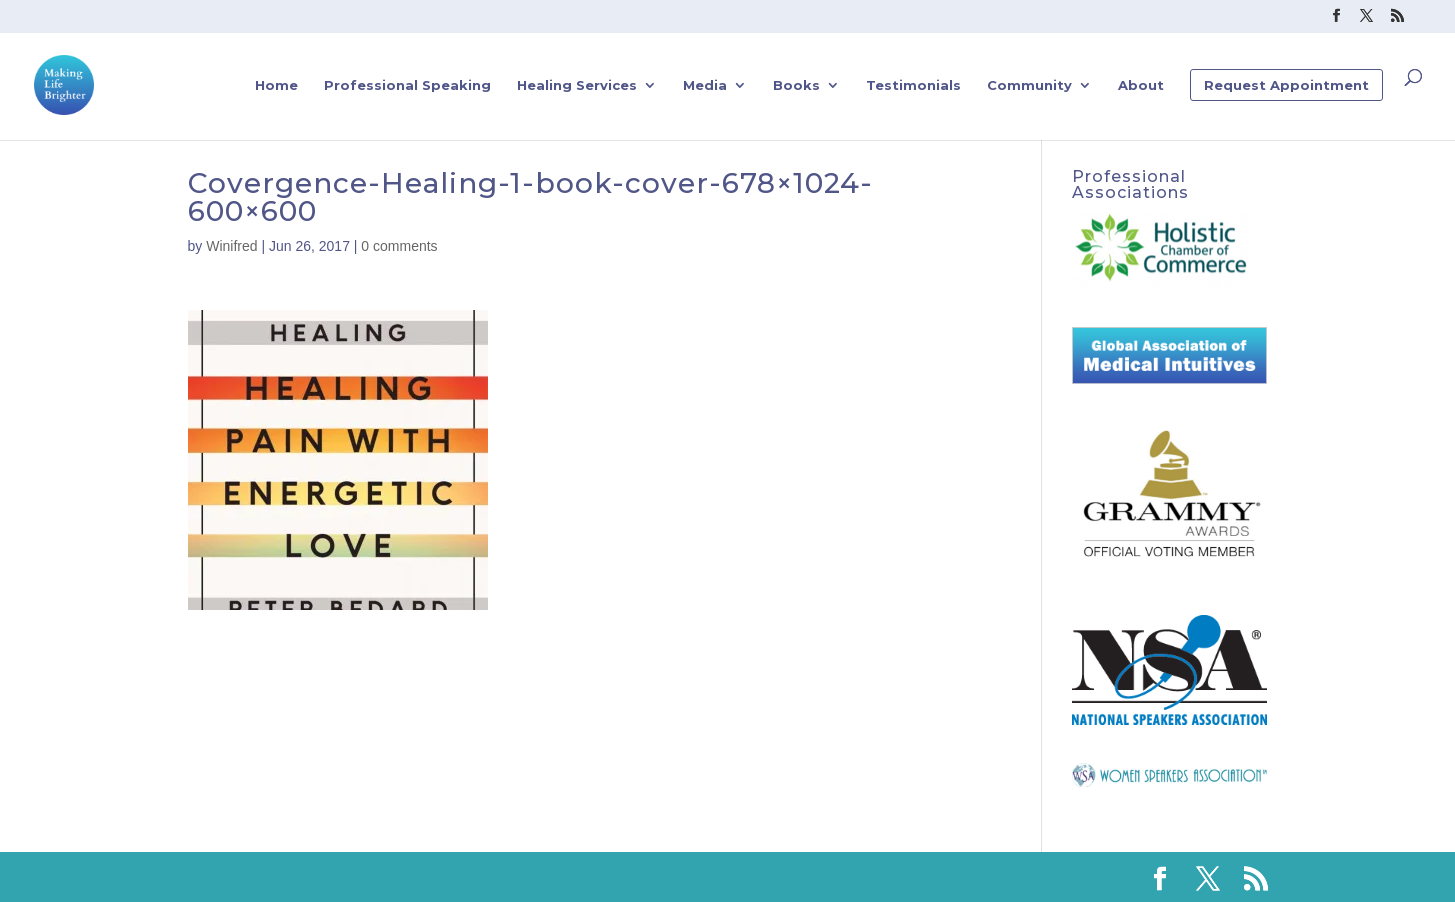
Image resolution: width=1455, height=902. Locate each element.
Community (1029, 85)
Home (276, 85)
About (1141, 85)
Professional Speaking (407, 85)
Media (705, 85)
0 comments (399, 246)
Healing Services (577, 85)
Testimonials (913, 85)
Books (796, 85)
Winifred (231, 246)
